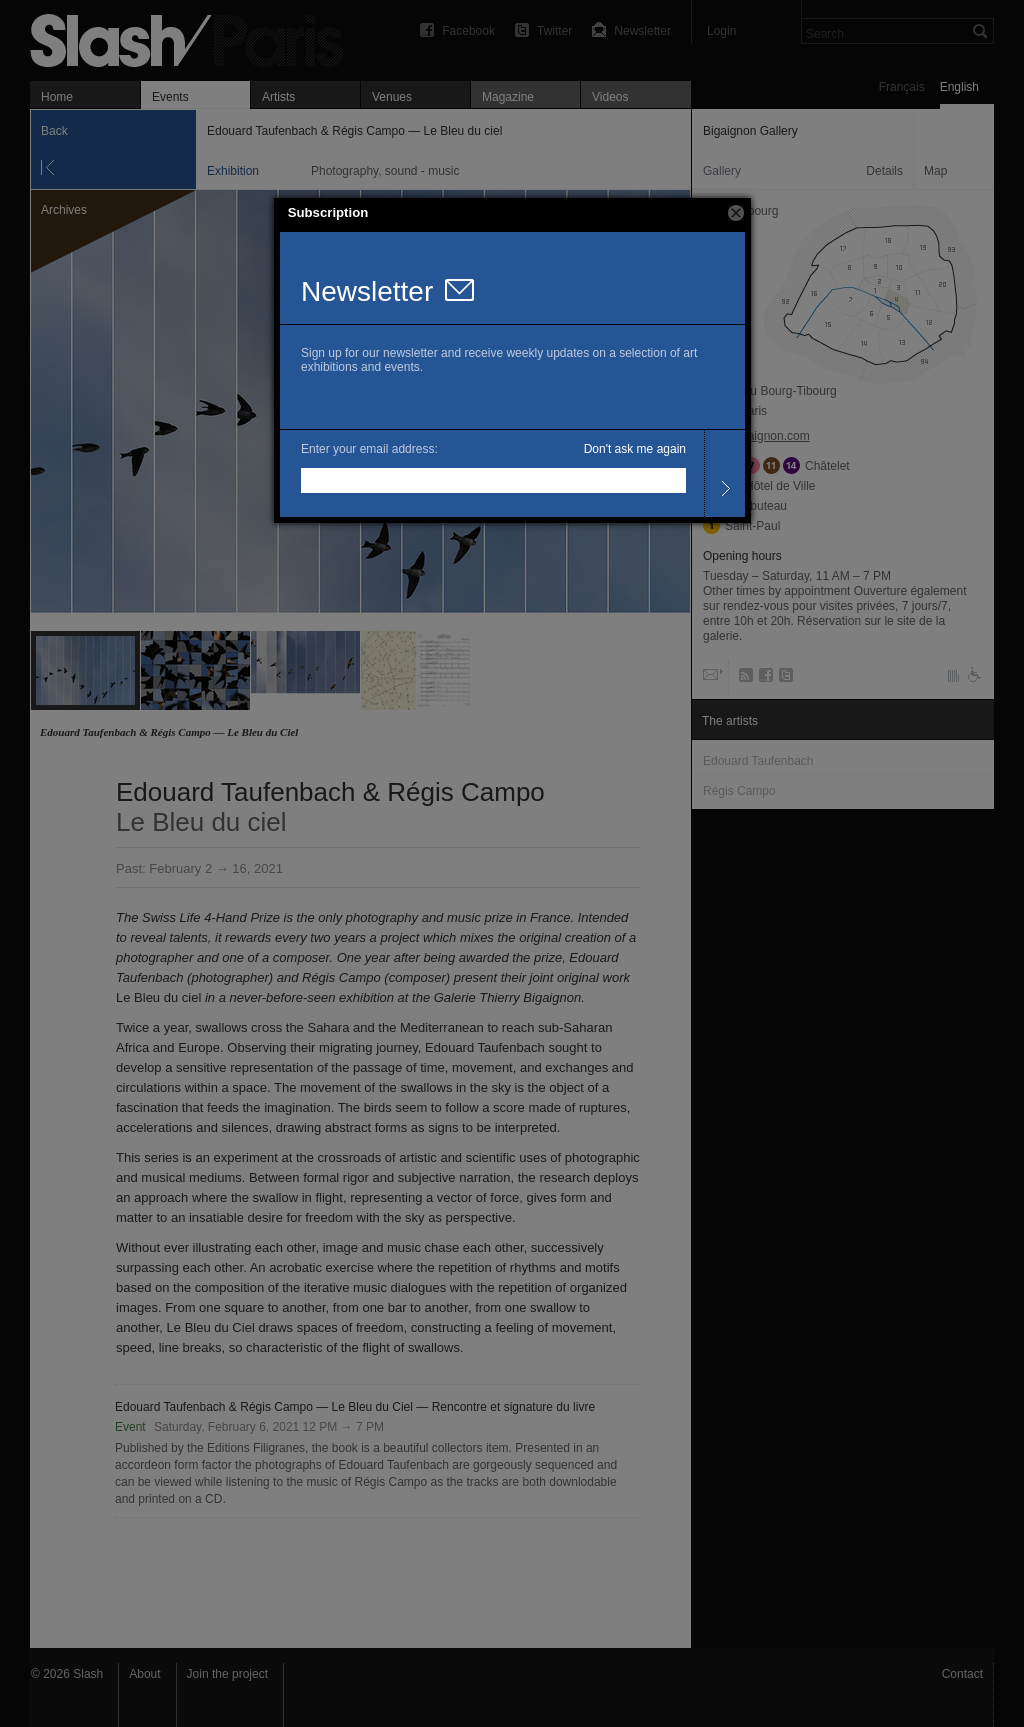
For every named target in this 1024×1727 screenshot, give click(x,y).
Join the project (227, 1674)
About (144, 1674)
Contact (962, 1674)
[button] (736, 213)
